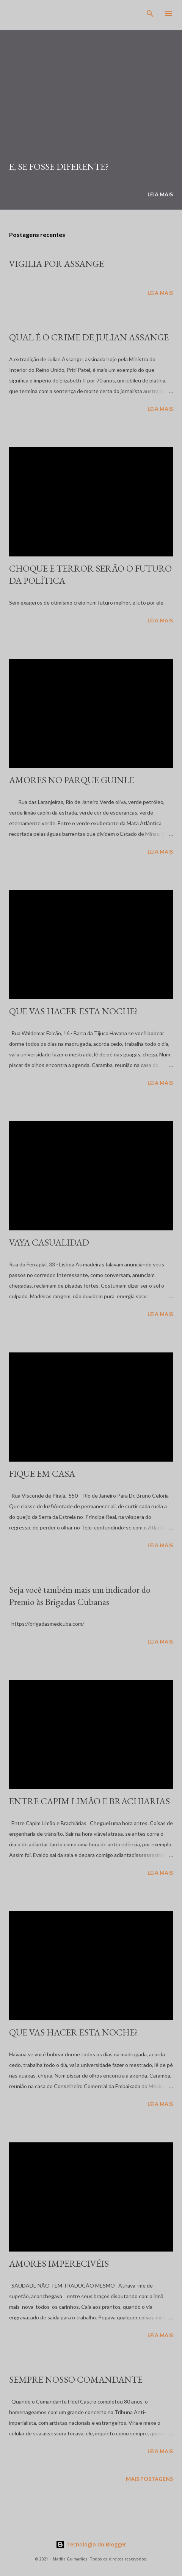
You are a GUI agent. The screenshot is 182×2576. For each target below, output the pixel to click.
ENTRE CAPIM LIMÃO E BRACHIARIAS (89, 1801)
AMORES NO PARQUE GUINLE (71, 780)
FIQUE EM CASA (42, 1473)
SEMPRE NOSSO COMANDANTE (76, 2379)
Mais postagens (149, 2479)
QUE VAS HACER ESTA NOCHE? (73, 1011)
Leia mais (160, 194)
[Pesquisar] (150, 13)
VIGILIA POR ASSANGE (56, 264)
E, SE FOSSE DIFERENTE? (59, 166)
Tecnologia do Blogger (91, 2544)
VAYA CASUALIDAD (49, 1242)
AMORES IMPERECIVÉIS (59, 2263)
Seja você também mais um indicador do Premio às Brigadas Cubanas (80, 1596)
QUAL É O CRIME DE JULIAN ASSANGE (89, 337)
